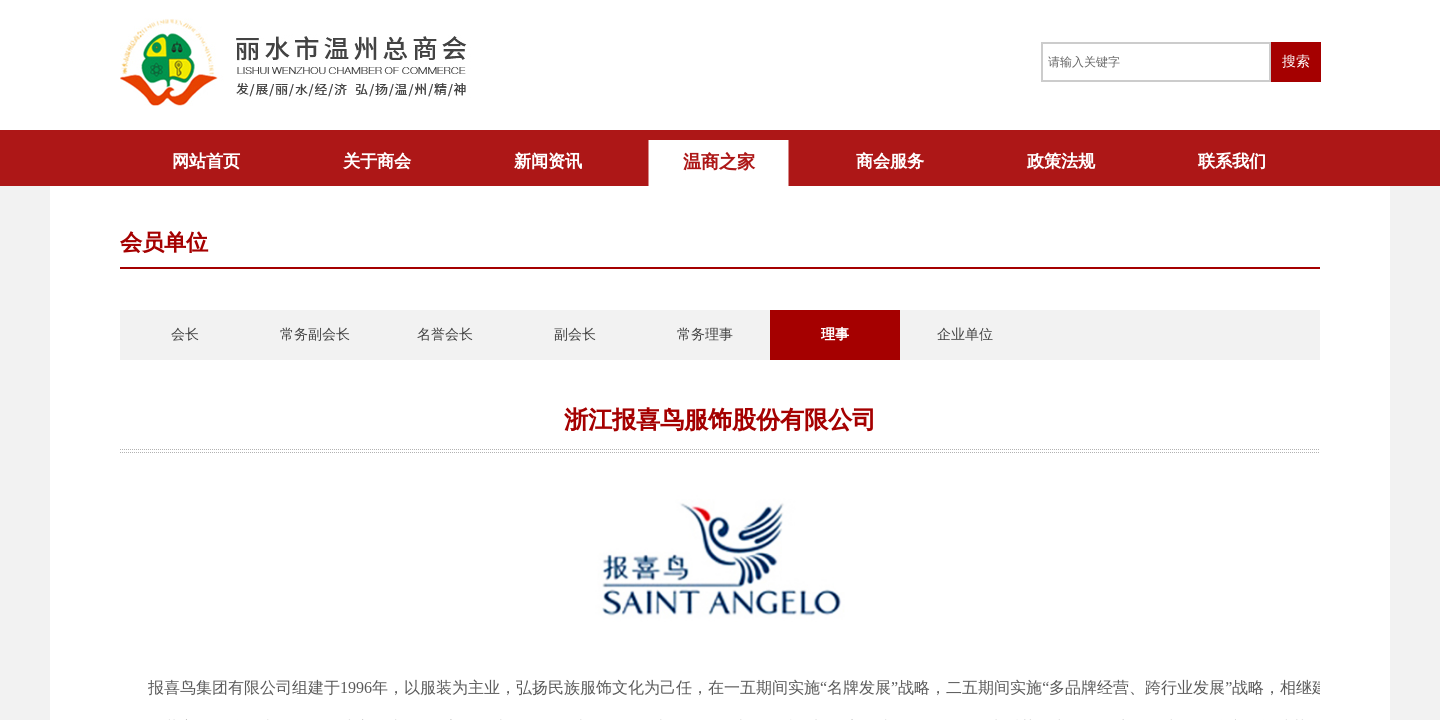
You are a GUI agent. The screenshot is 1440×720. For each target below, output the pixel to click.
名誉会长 (445, 334)
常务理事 (705, 334)
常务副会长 (315, 334)
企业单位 (965, 334)
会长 (185, 334)
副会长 (575, 334)
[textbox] (1156, 62)
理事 (835, 334)
